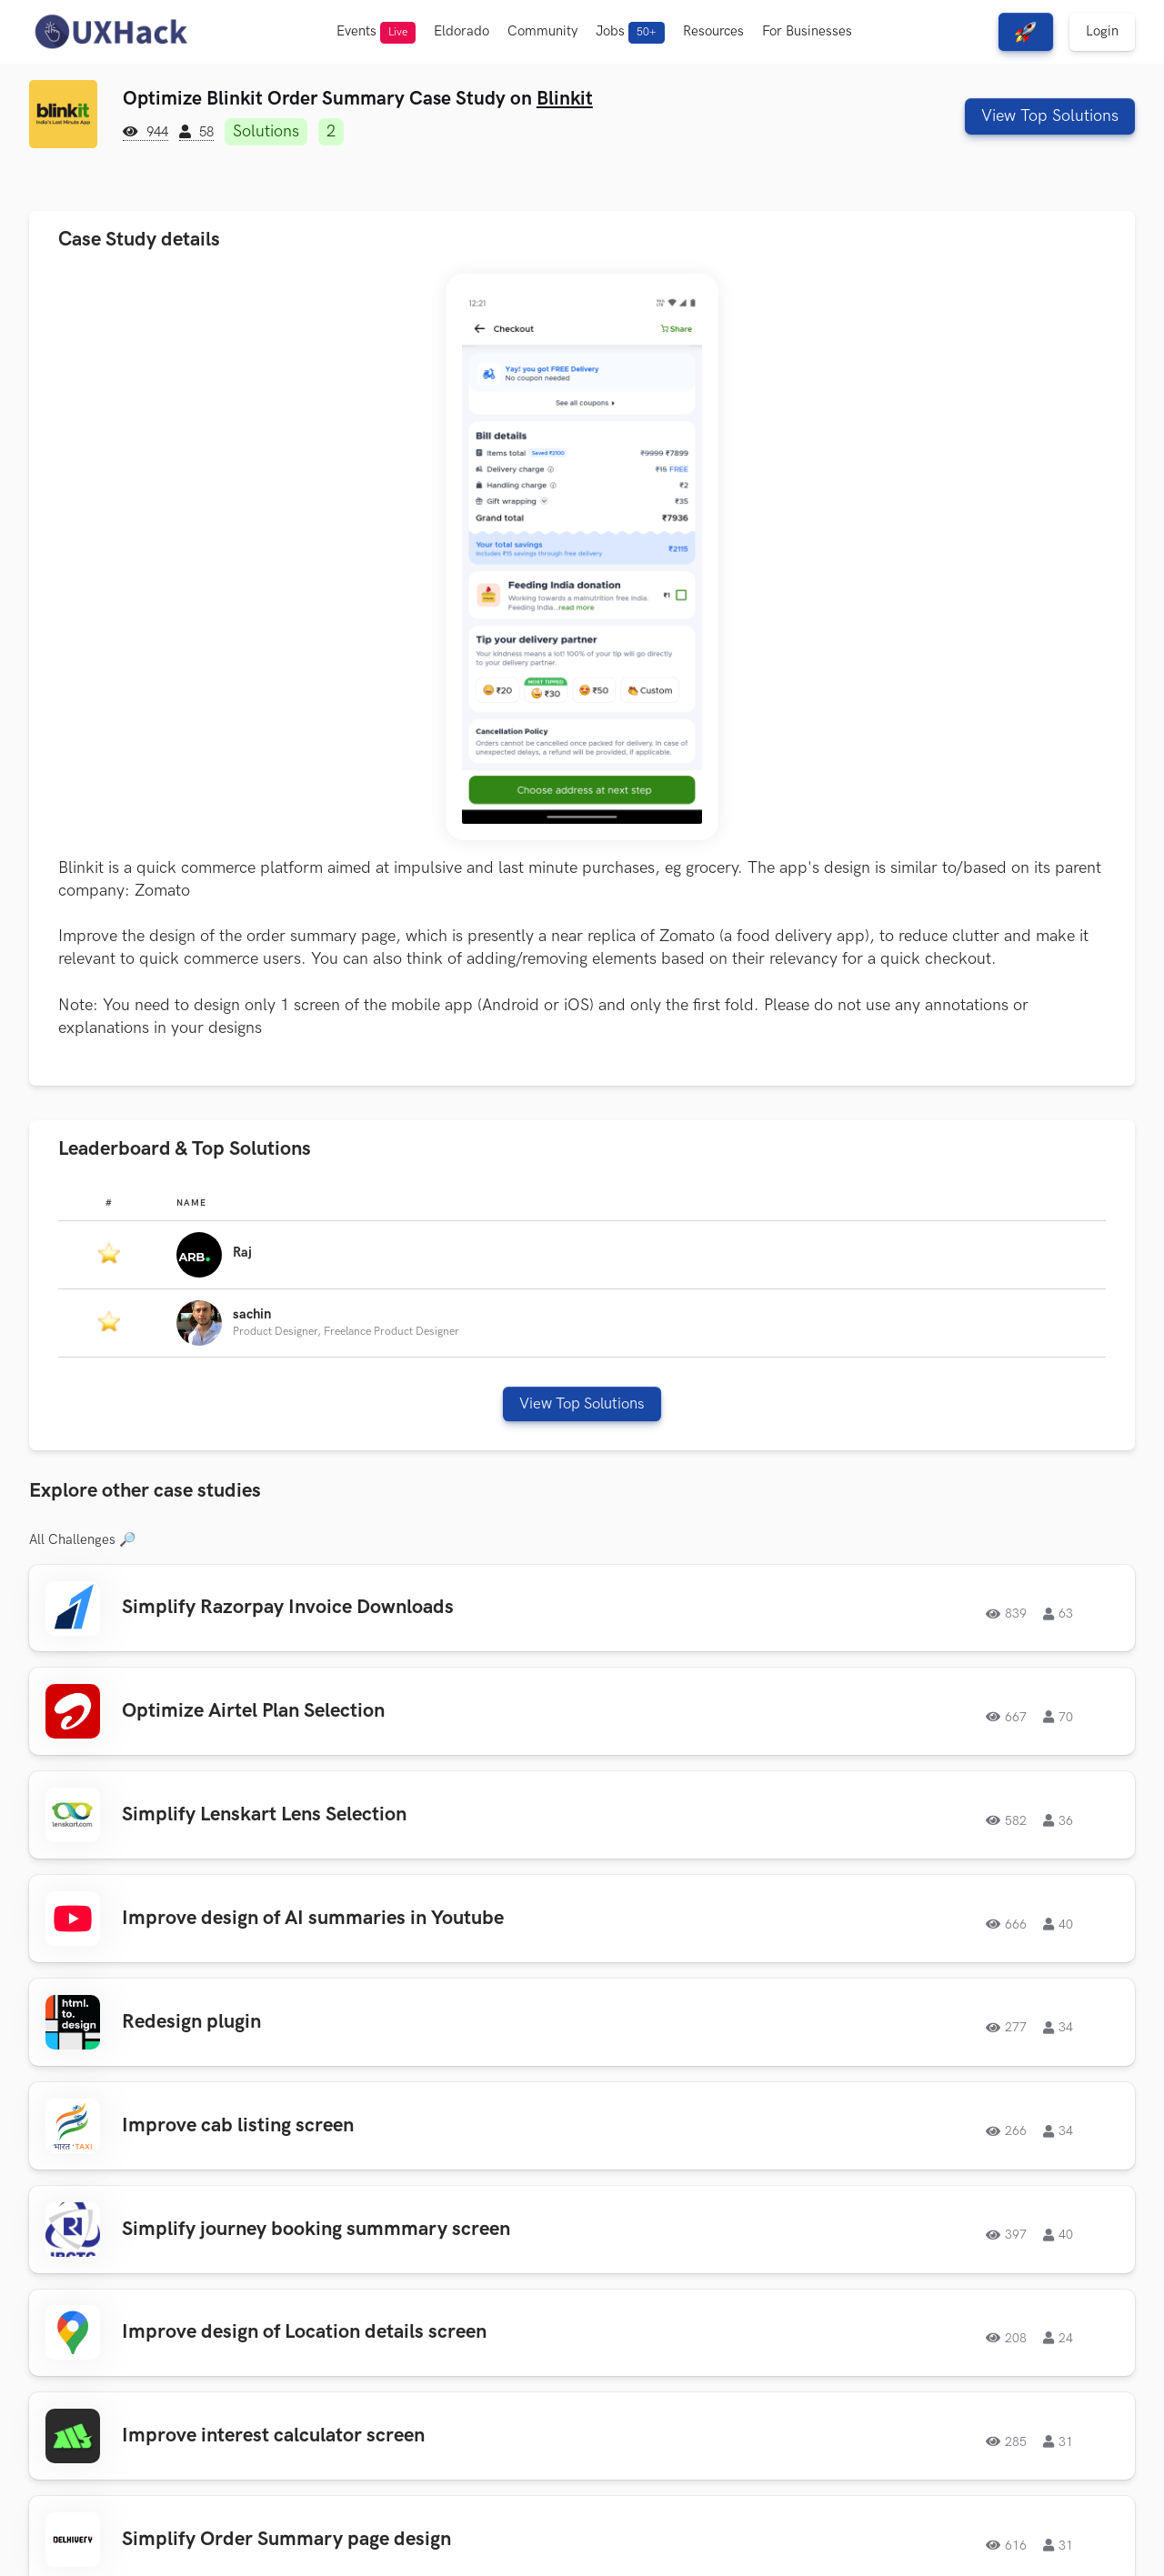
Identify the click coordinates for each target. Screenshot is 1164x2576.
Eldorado (461, 31)
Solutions (266, 131)
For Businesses (807, 31)
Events (376, 33)
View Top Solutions (1050, 115)
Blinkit (565, 98)
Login (1102, 31)
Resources (713, 31)
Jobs (630, 33)
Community (542, 31)
